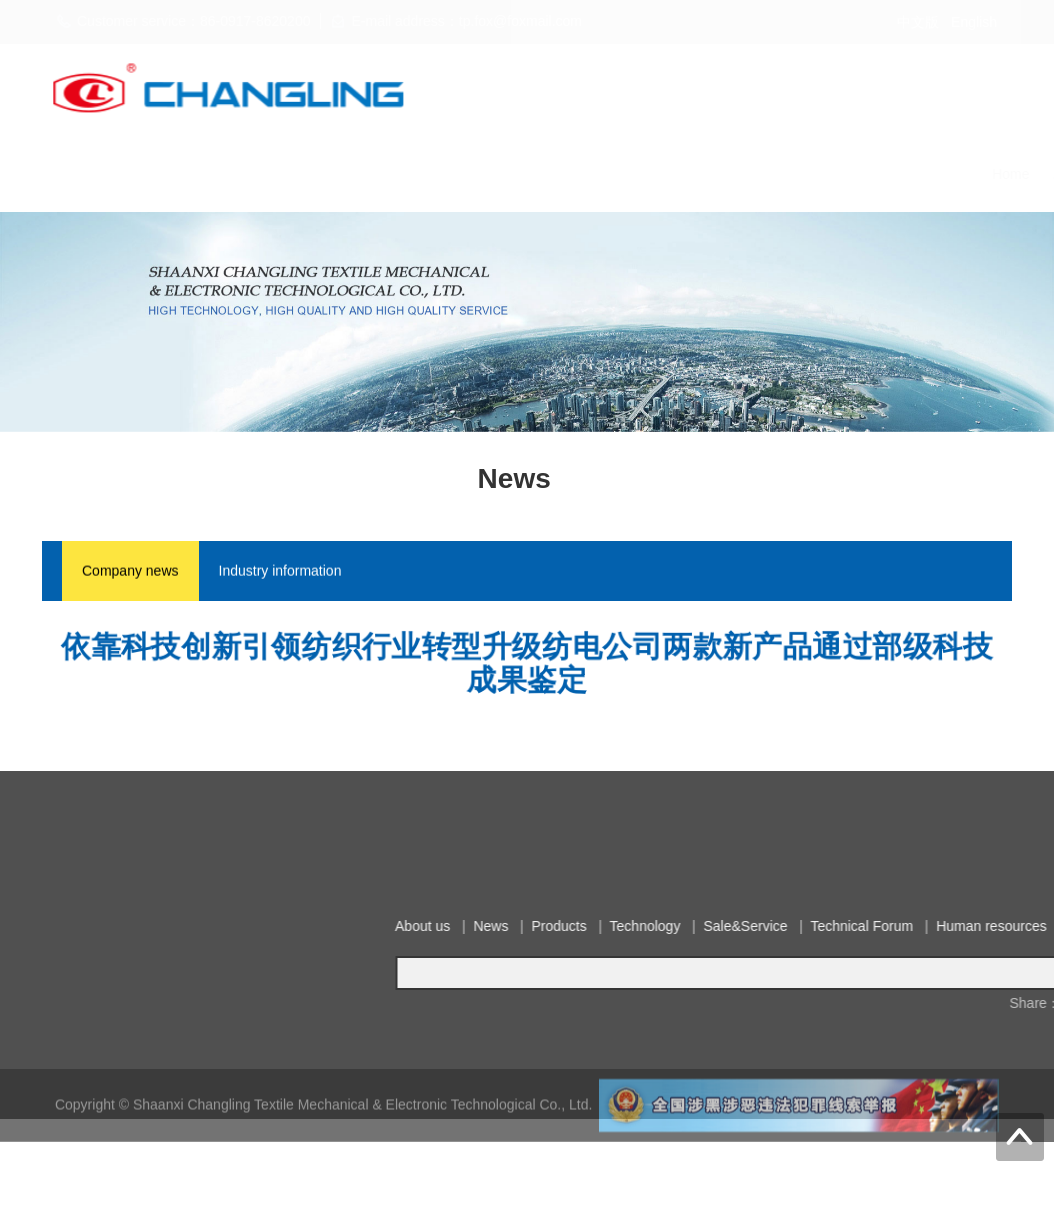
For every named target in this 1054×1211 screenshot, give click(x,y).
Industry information (280, 573)
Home (165, 174)
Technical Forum (680, 174)
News (305, 174)
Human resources (810, 174)
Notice (1001, 174)
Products (374, 174)
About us (235, 174)
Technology (461, 174)
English (974, 22)
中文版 (918, 22)
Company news (130, 573)
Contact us (923, 174)
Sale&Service (563, 174)
